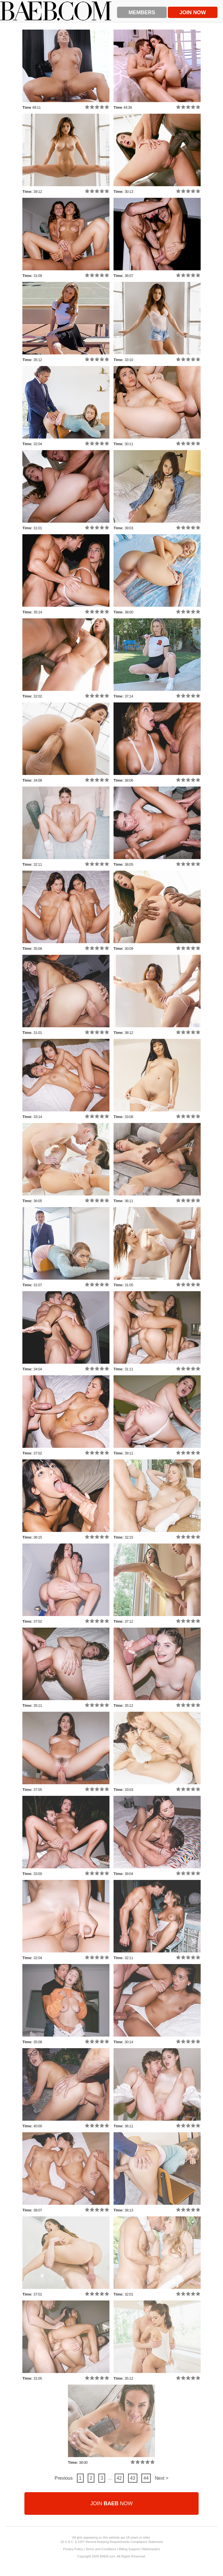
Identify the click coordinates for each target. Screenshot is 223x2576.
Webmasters (151, 2549)
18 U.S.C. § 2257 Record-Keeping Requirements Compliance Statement (111, 2542)
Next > (161, 2478)
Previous (64, 2478)
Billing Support (129, 2549)
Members (141, 12)
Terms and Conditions (100, 2549)
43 (132, 2478)
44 (146, 2478)
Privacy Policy (73, 2549)
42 (119, 2478)
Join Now (192, 12)
